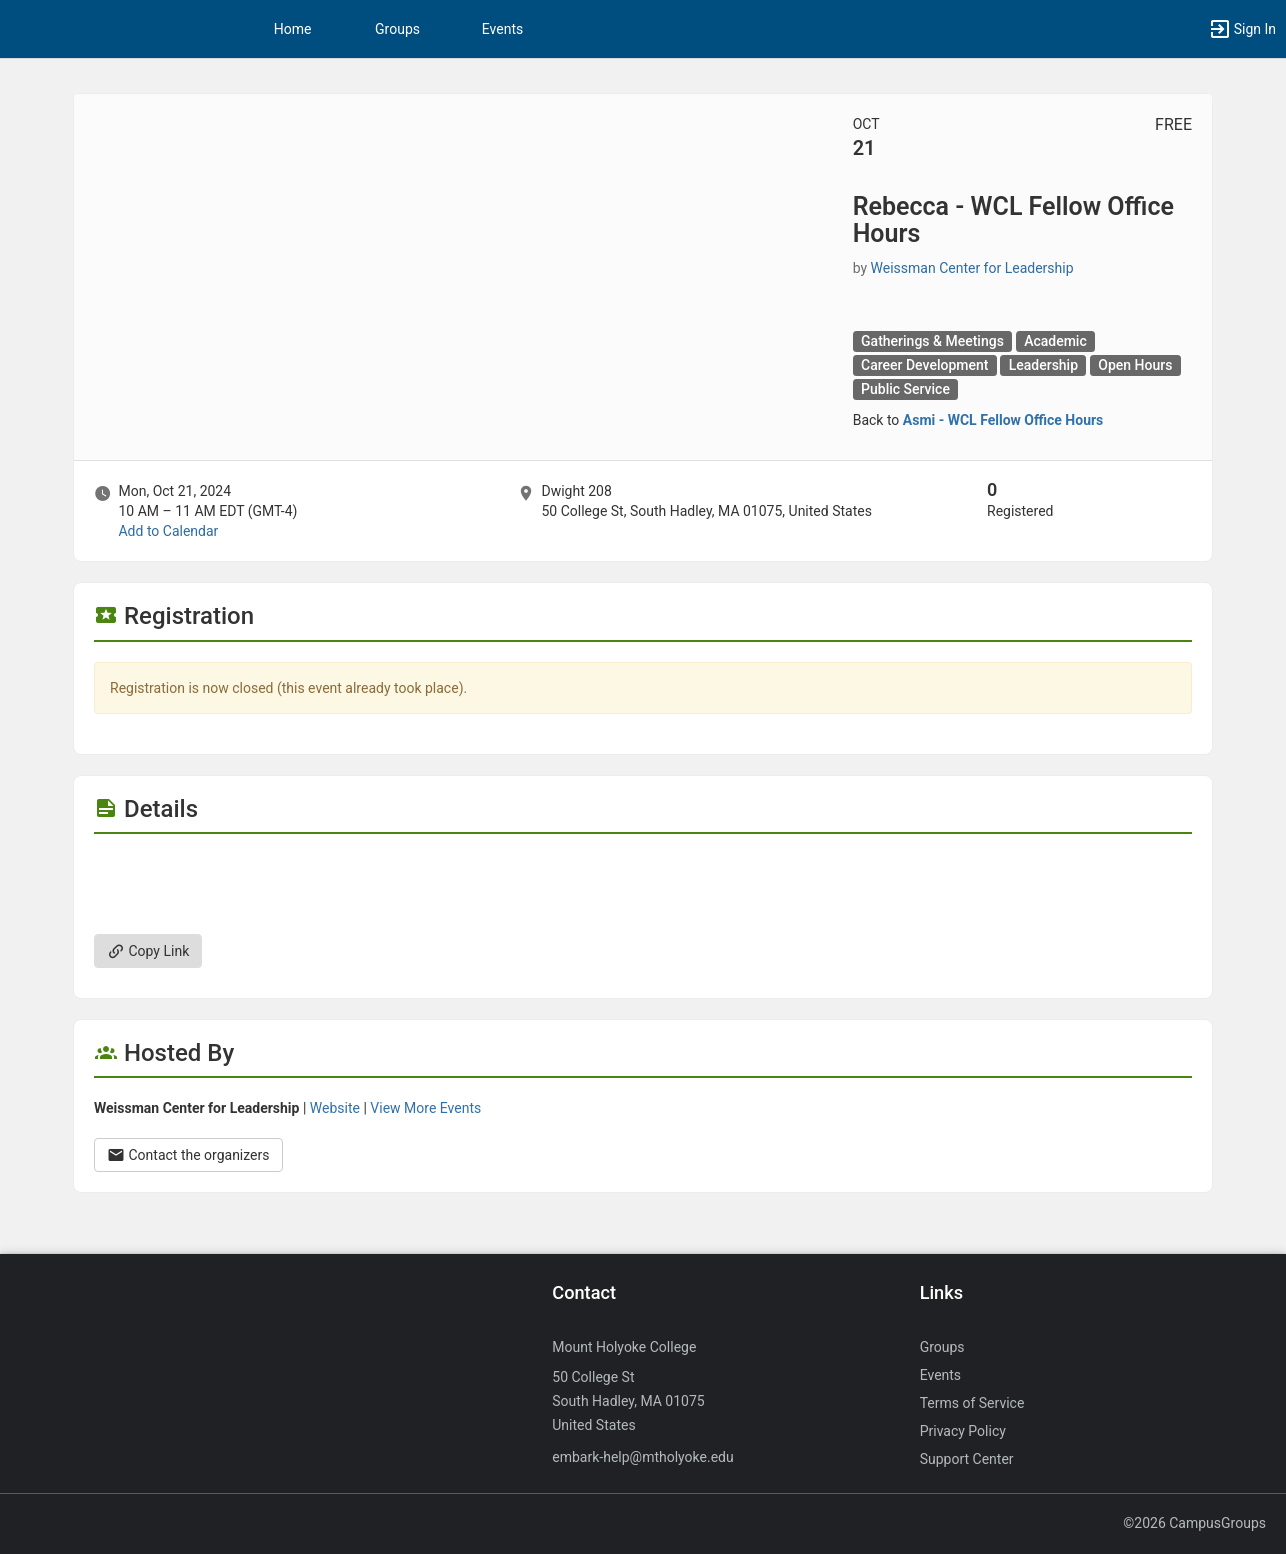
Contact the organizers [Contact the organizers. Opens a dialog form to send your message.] (188, 1155)
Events (502, 29)
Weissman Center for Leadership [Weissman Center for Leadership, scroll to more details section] (972, 268)
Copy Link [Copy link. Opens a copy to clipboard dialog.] (148, 951)
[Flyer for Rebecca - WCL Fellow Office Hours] (643, 864)
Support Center (967, 1459)
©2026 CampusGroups (1194, 1523)
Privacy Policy (963, 1431)
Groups (397, 29)
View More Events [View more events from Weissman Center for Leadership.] (425, 1108)
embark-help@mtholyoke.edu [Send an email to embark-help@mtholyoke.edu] (642, 1457)
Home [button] (293, 29)
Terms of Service (972, 1403)
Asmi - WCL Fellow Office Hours (1003, 420)
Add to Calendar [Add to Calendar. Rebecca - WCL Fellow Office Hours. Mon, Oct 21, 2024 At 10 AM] (168, 531)
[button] (1242, 29)
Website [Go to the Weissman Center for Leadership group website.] (335, 1108)
